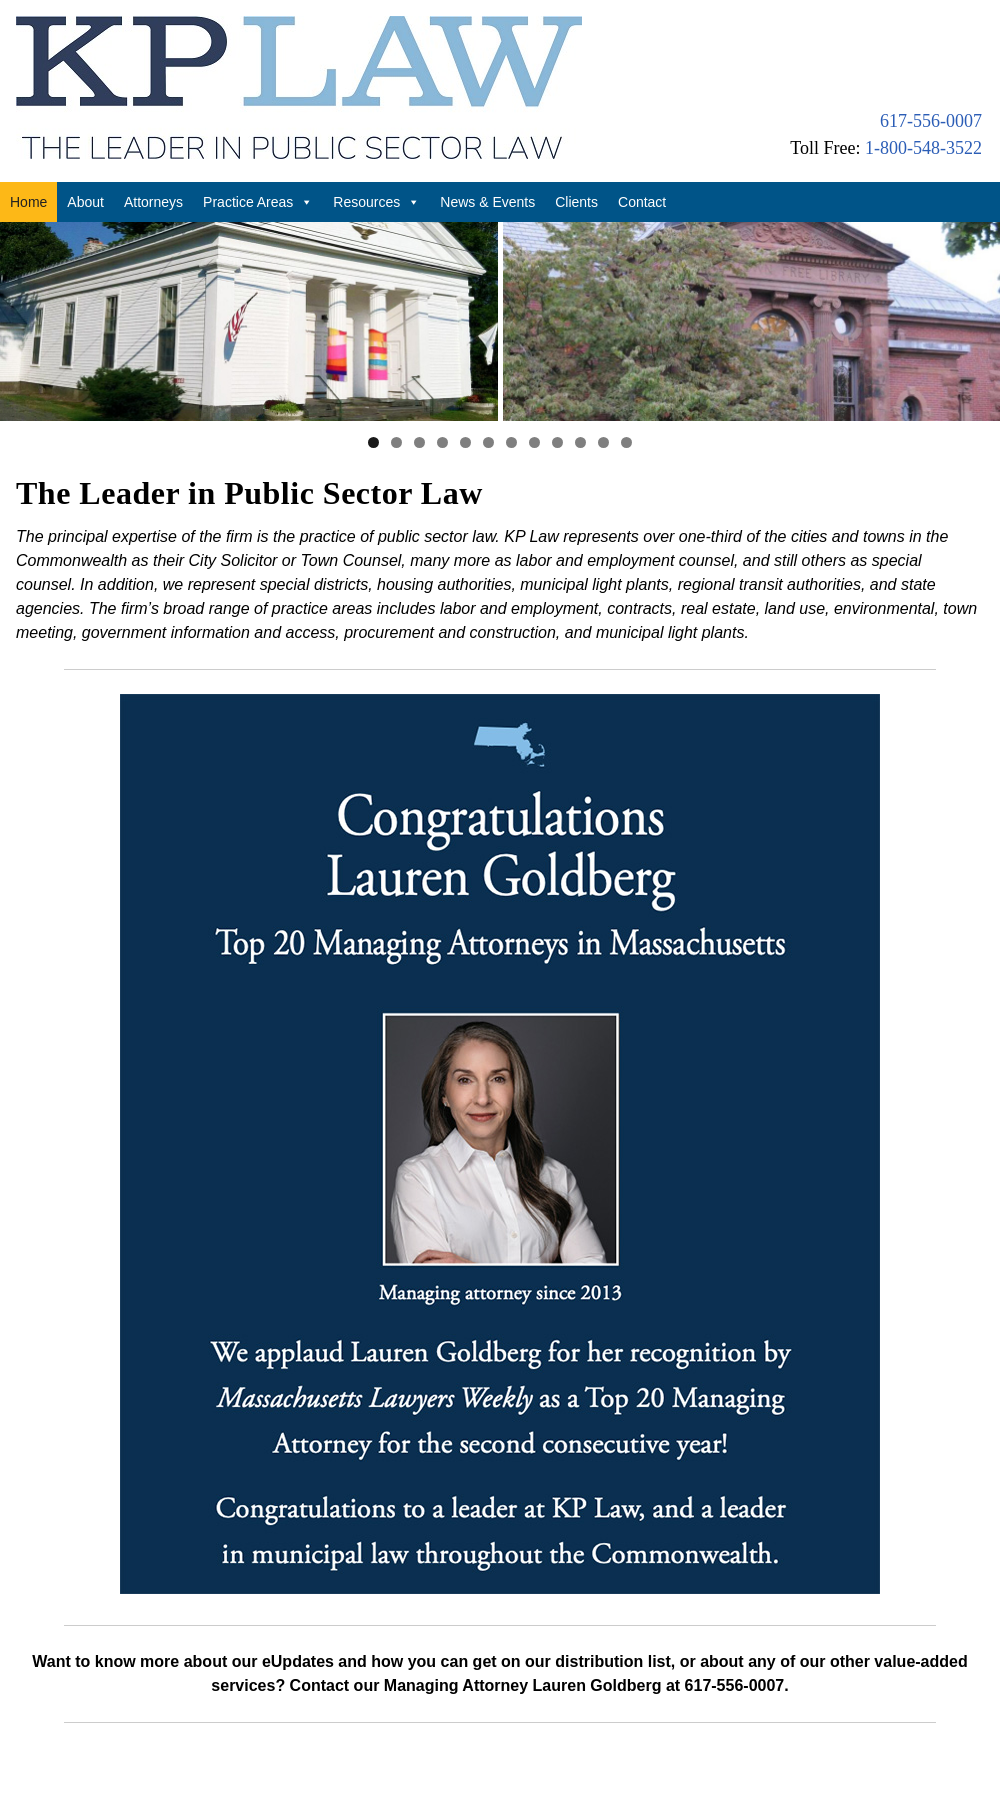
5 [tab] (465, 396)
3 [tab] (419, 396)
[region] (500, 298)
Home (28, 202)
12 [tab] (626, 396)
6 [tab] (488, 396)
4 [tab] (442, 396)
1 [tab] (373, 396)
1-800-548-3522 (923, 148)
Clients (576, 202)
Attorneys (153, 202)
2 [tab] (396, 396)
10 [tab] (580, 396)
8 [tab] (534, 396)
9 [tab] (557, 396)
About (85, 202)
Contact (642, 202)
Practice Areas (258, 202)
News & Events (487, 202)
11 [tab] (603, 396)
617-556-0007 (931, 121)
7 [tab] (511, 396)
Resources (376, 202)
